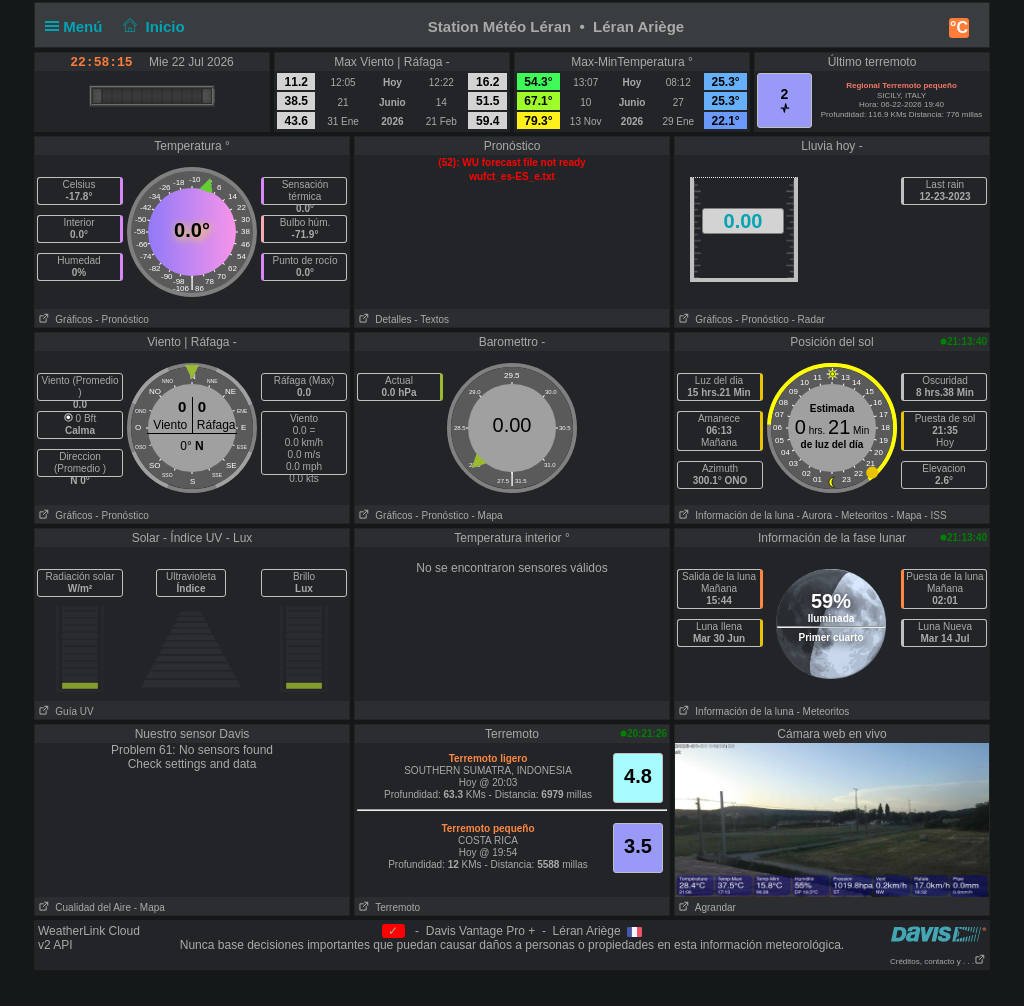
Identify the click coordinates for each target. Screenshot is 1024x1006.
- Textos (431, 319)
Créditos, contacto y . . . (938, 961)
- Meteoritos (861, 515)
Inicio (152, 26)
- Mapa (487, 515)
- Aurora (815, 515)
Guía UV (64, 711)
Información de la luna (734, 515)
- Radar (808, 319)
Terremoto (387, 907)
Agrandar (705, 907)
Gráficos (64, 319)
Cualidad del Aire (83, 907)
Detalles (383, 319)
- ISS (935, 515)
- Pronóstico (121, 319)
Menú (78, 26)
